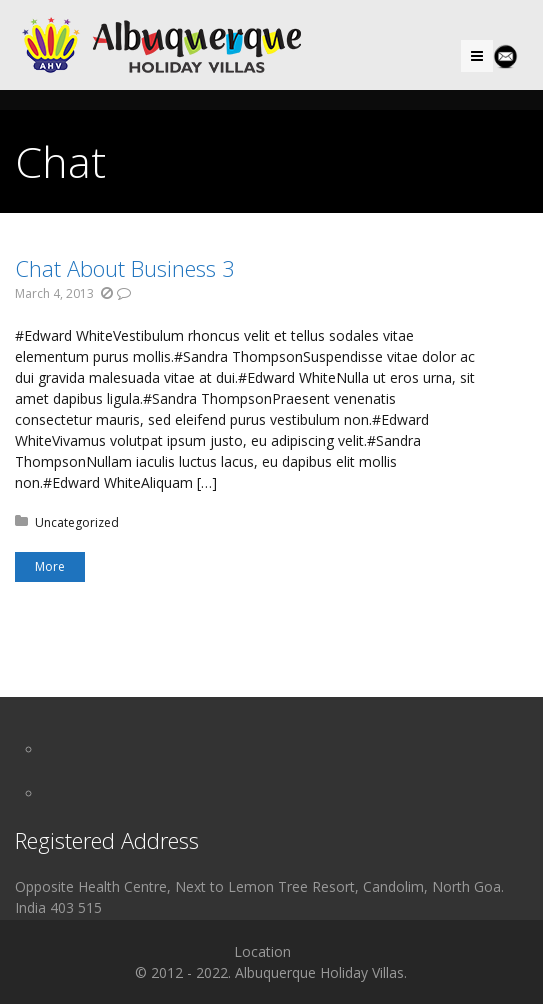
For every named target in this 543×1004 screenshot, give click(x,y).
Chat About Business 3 (125, 268)
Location (262, 951)
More (50, 566)
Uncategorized (77, 522)
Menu (492, 55)
